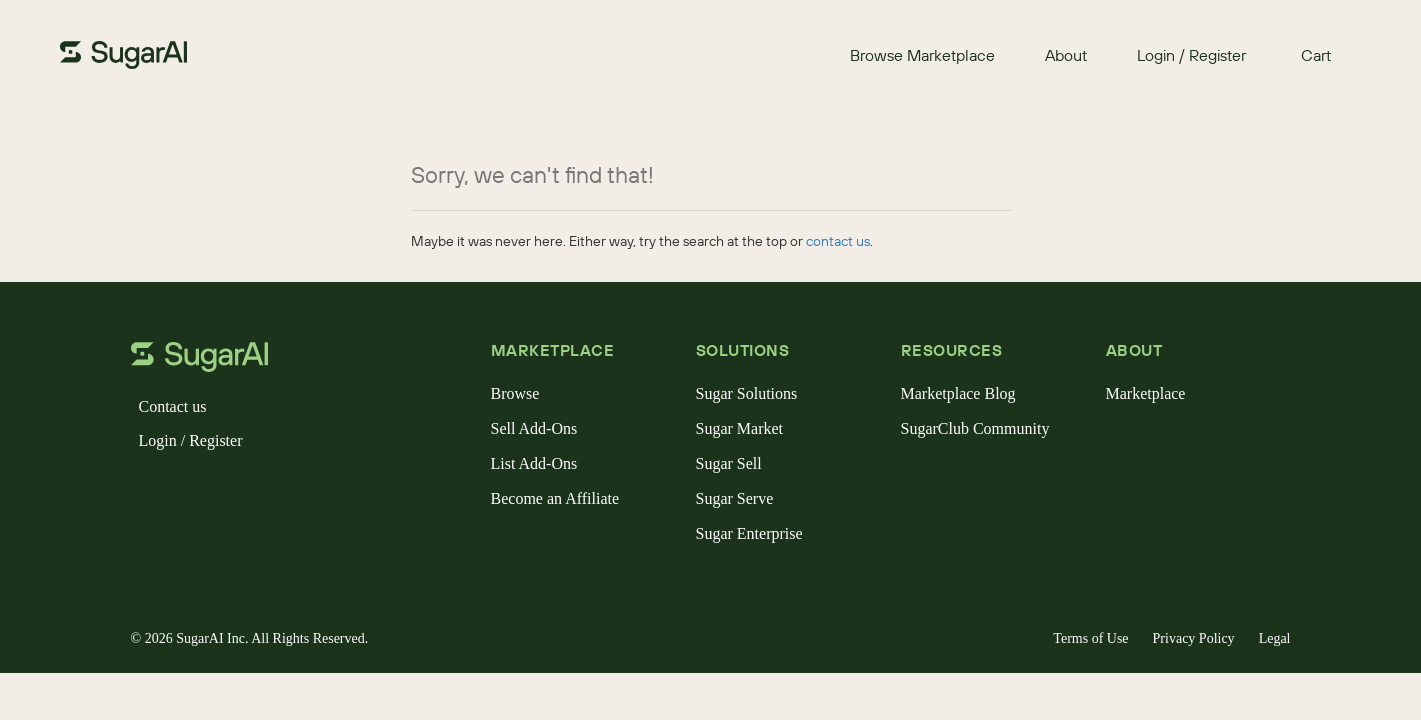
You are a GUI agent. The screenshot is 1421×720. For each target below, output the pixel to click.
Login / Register (1191, 55)
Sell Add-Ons (534, 428)
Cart (1316, 55)
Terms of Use (1090, 638)
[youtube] (275, 492)
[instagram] (211, 492)
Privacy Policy (1194, 638)
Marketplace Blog (958, 393)
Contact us (173, 406)
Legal (1275, 638)
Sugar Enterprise (749, 533)
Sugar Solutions (747, 393)
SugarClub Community (975, 428)
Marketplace (1146, 393)
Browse (515, 393)
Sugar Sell (729, 463)
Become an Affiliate (555, 498)
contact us (838, 241)
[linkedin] (243, 492)
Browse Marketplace (922, 55)
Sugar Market (740, 428)
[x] (179, 492)
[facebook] (147, 492)
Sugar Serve (735, 498)
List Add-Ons (534, 463)
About (1066, 55)
